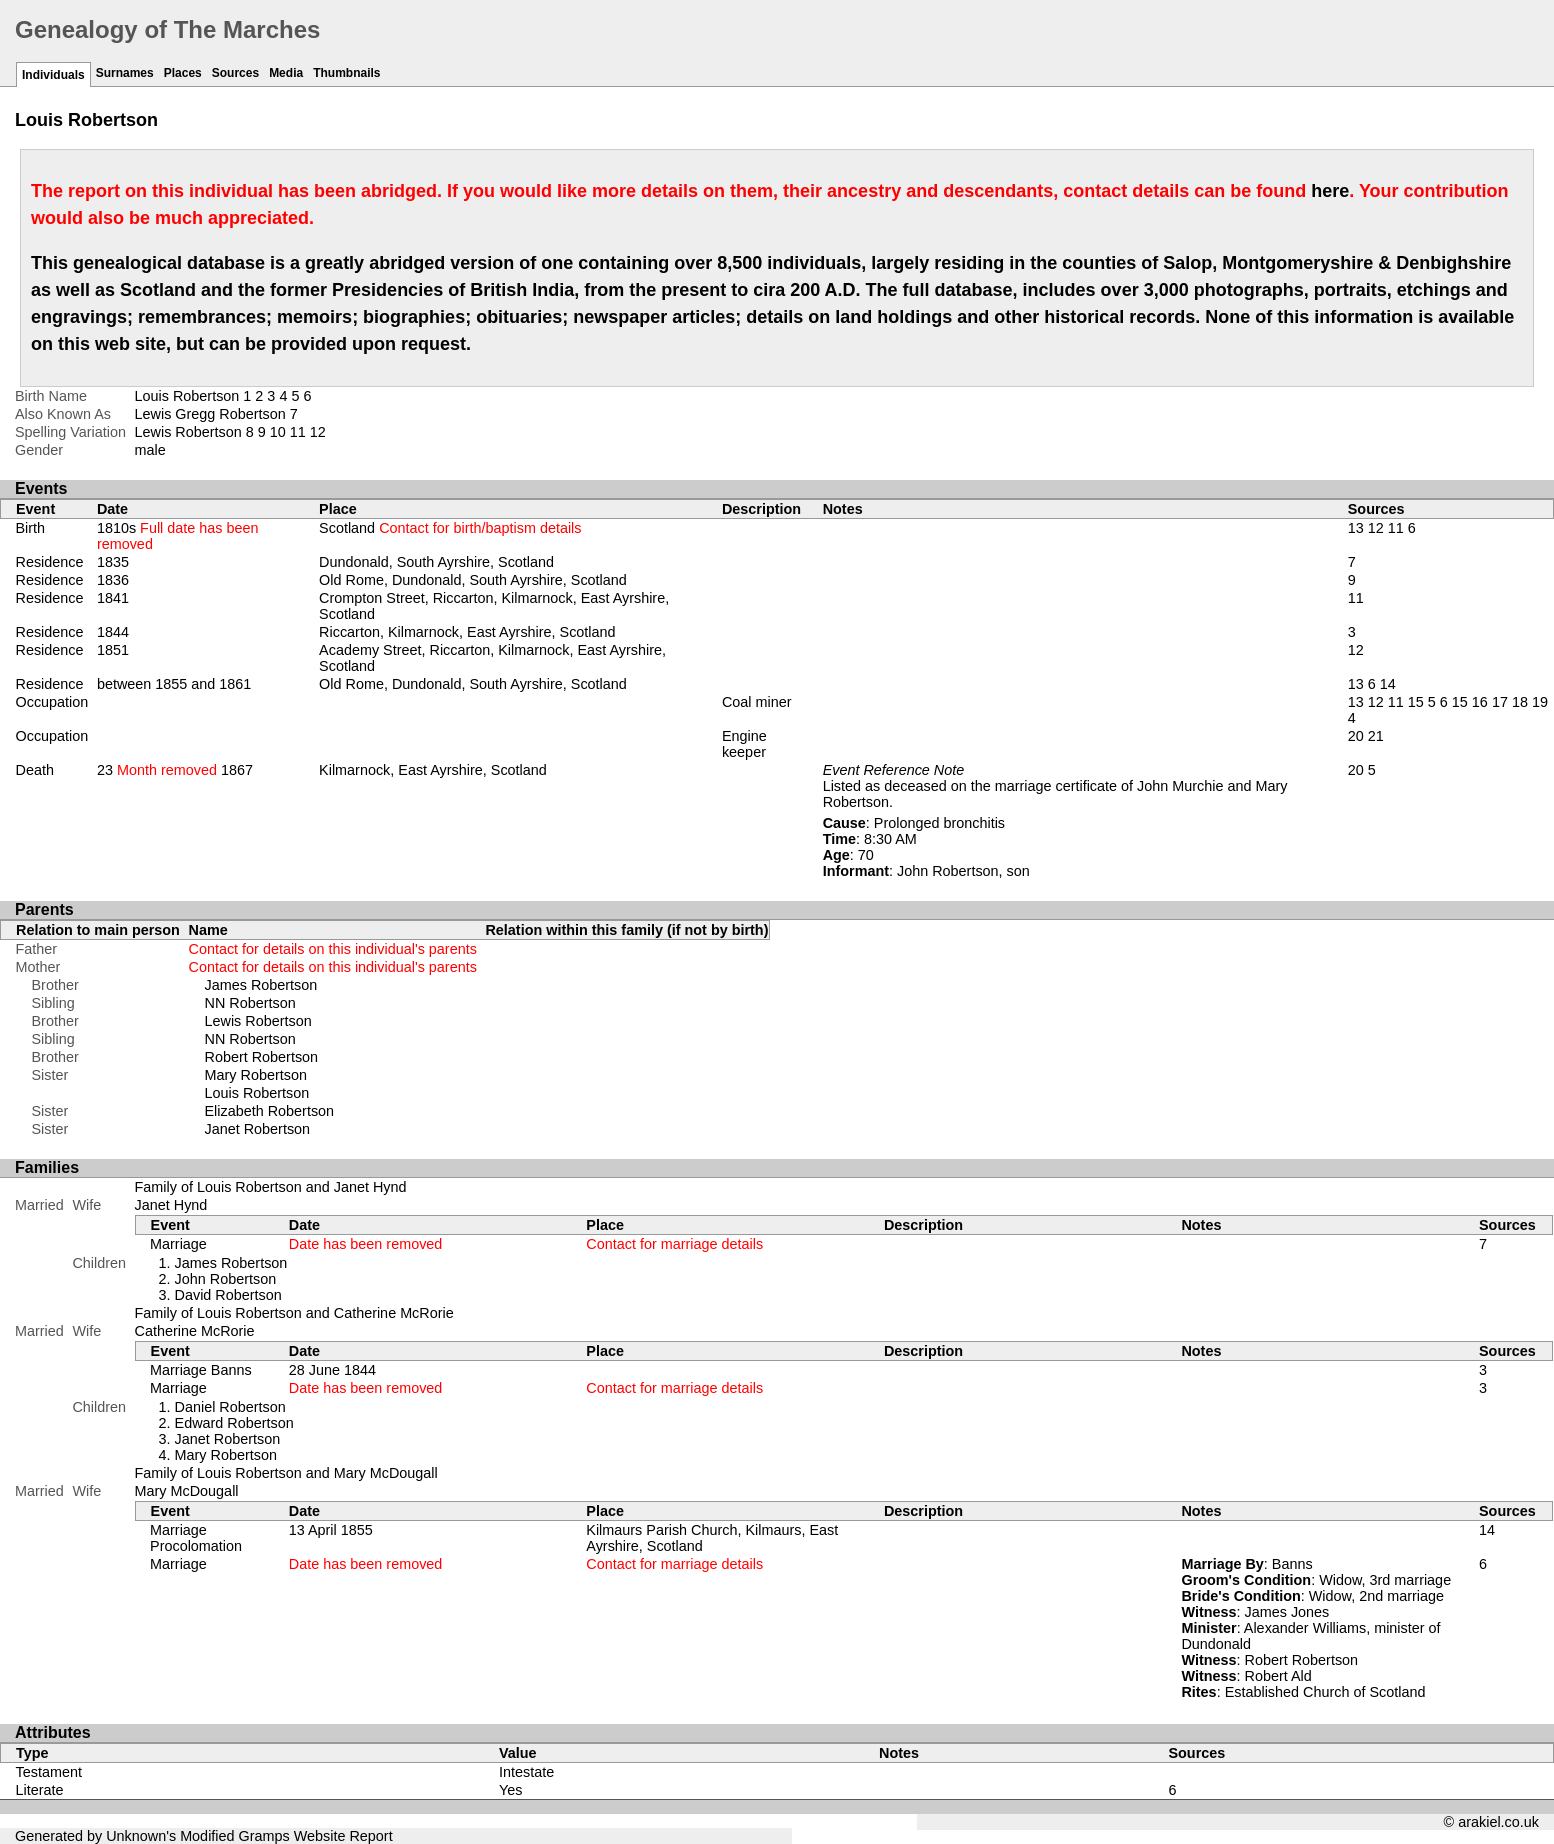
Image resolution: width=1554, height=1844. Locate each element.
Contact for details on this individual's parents (333, 949)
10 (278, 432)
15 (1416, 702)
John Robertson (226, 1279)
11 (298, 432)
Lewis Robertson (258, 1021)
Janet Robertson (258, 1129)
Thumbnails (346, 73)
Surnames (125, 73)
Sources (235, 73)
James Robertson (261, 985)
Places (183, 73)
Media (286, 73)
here (1330, 191)
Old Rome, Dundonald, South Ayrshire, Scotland (473, 580)
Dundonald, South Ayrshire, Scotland (436, 562)
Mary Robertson (256, 1075)
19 (1540, 702)
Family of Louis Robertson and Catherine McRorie (294, 1313)
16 (1480, 702)
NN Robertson (250, 1003)
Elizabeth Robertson (270, 1111)
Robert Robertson (262, 1057)
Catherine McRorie (195, 1331)
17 (1500, 702)
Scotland (450, 528)
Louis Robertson (257, 1093)
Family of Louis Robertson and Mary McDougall (286, 1473)
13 (1356, 528)
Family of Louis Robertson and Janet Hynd (271, 1187)
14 (1388, 684)
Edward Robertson (234, 1423)
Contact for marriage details (674, 1244)
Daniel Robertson (230, 1407)
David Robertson (228, 1295)
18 (1520, 702)
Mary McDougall (187, 1491)
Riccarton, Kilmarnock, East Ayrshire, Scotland (467, 632)
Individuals (53, 75)
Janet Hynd (171, 1205)
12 (318, 432)
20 (1356, 736)
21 (1376, 736)
